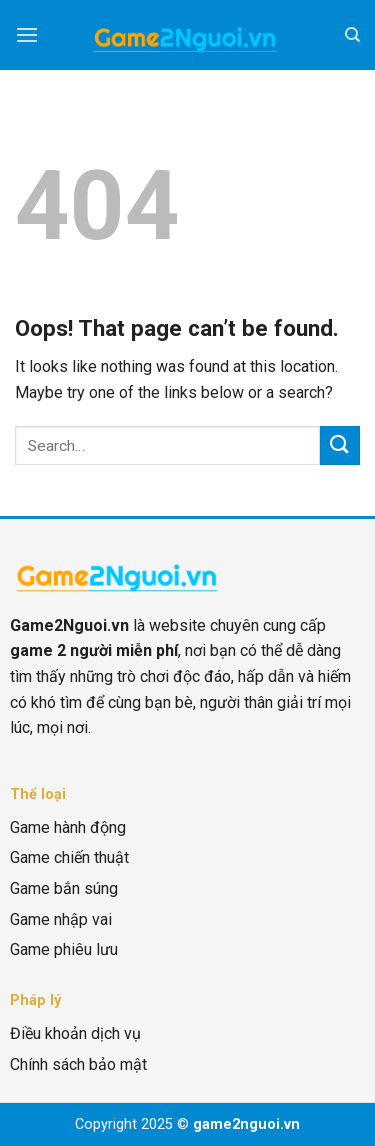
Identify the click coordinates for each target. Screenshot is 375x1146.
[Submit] (340, 445)
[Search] (352, 35)
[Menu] (27, 34)
